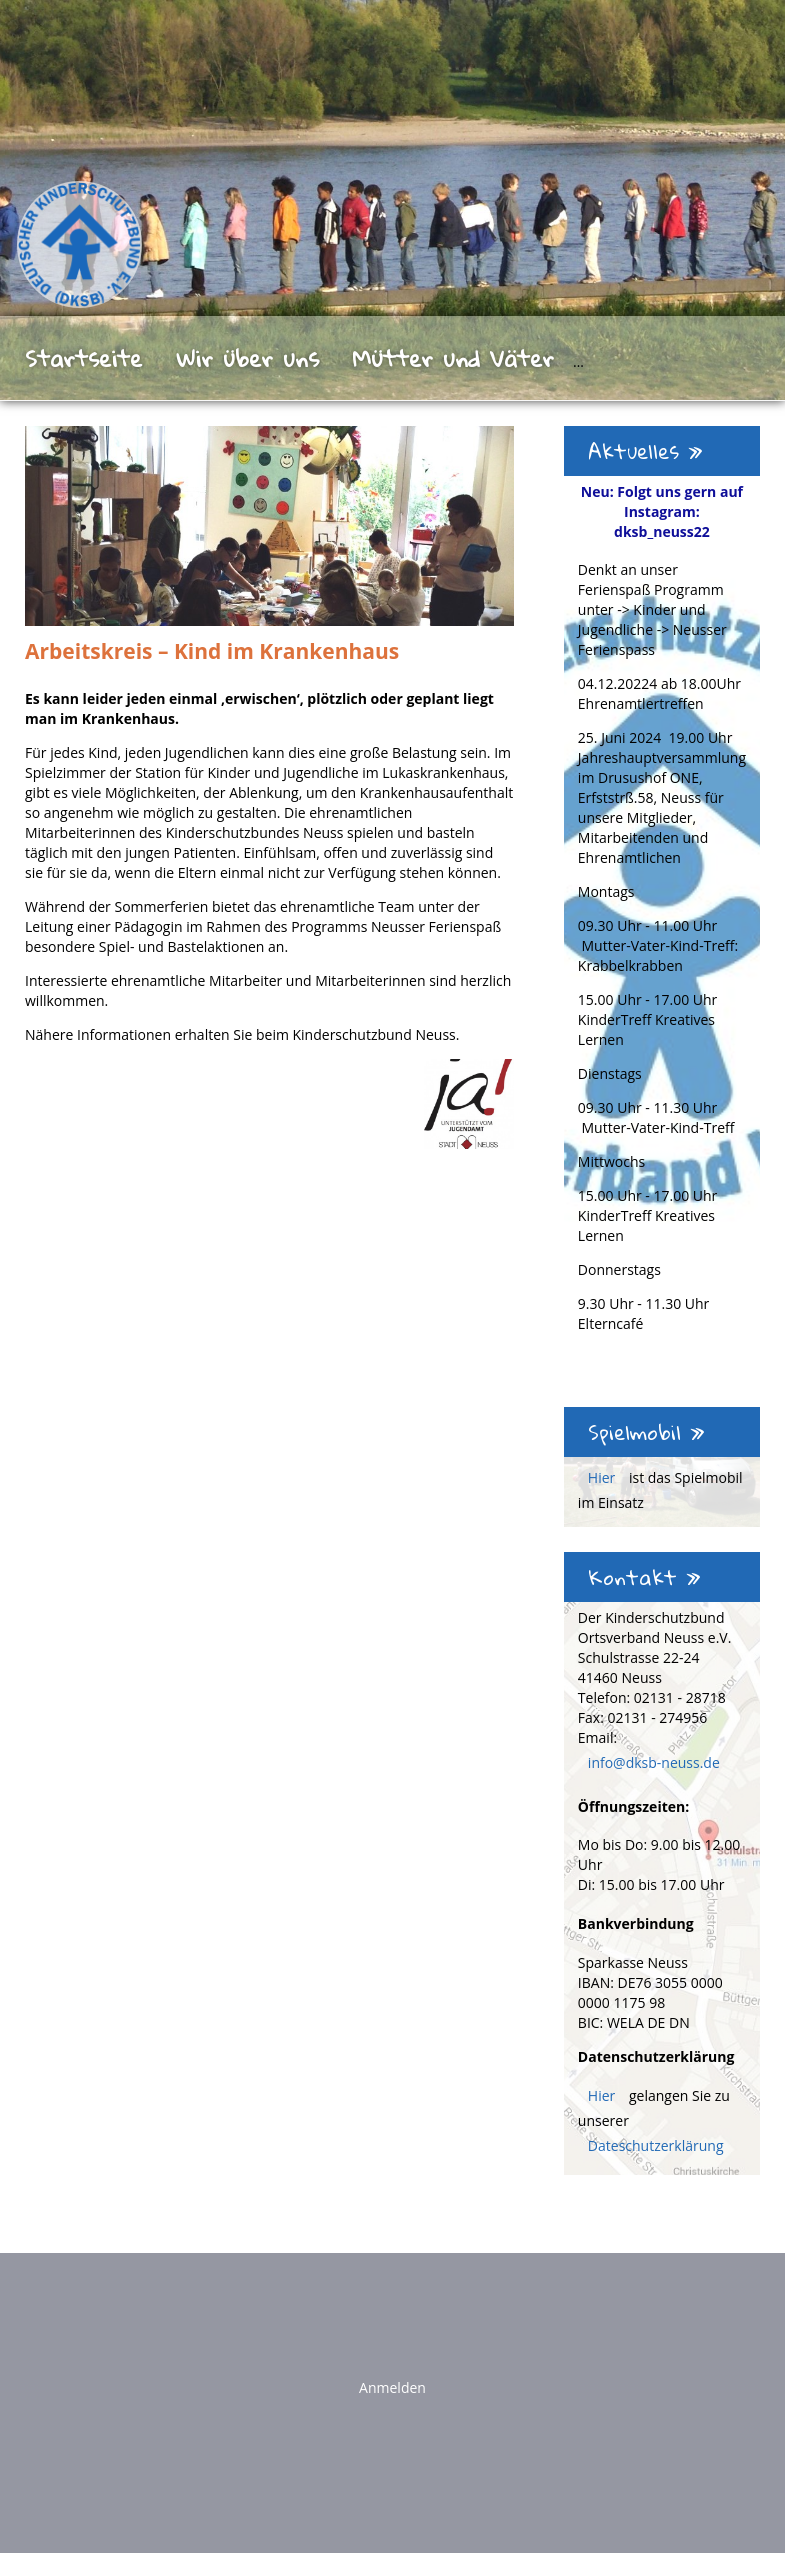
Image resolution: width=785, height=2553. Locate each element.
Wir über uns (247, 358)
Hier (603, 1477)
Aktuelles (645, 451)
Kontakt (644, 1577)
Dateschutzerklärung (656, 2145)
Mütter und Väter (453, 358)
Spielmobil (646, 1432)
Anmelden (392, 2387)
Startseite (83, 358)
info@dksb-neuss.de (654, 1762)
